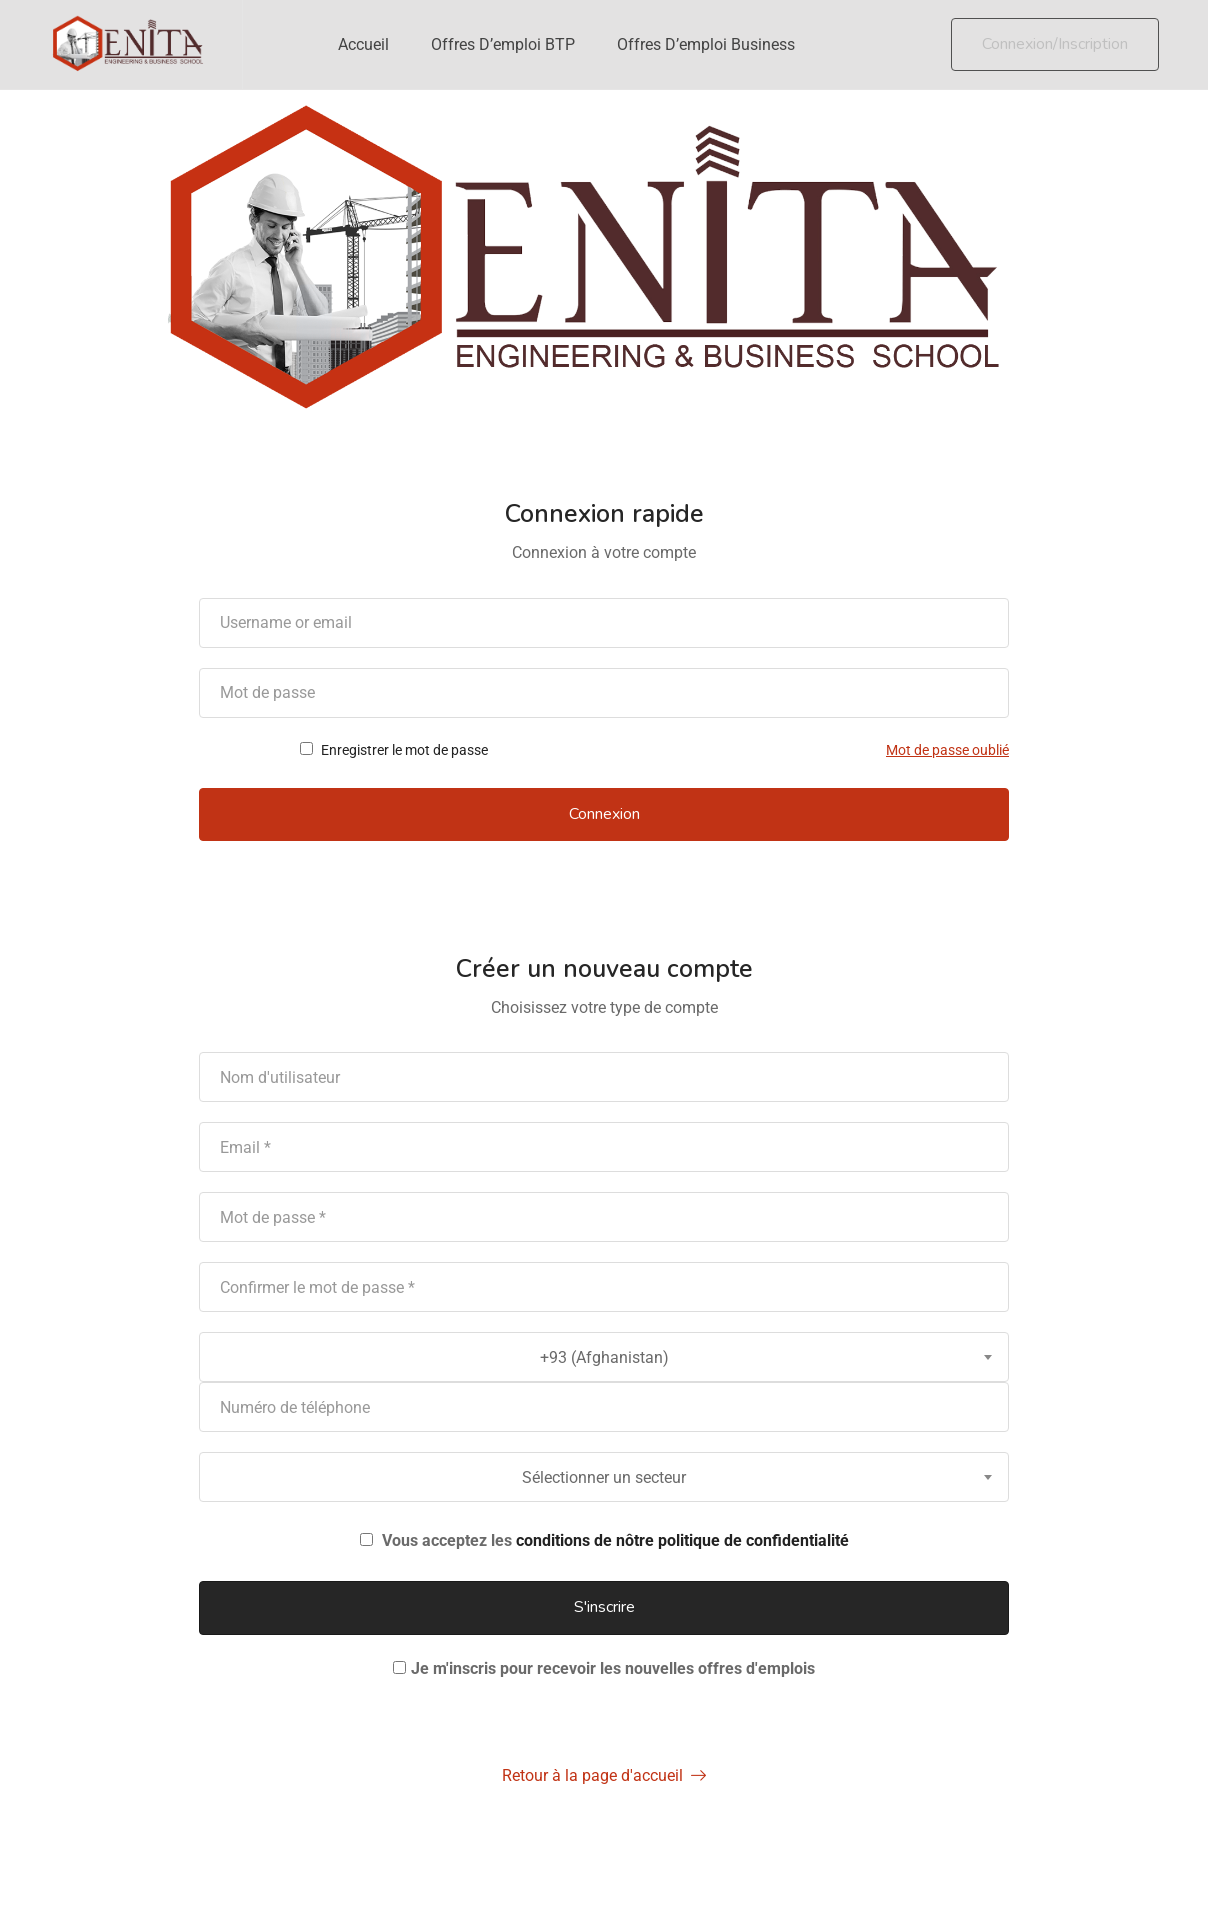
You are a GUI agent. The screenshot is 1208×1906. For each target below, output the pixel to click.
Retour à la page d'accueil (604, 1775)
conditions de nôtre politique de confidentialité (682, 1540)
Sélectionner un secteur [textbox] (604, 1477)
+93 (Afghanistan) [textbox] (604, 1357)
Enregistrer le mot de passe (394, 750)
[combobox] (604, 1357)
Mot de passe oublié (947, 750)
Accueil (363, 44)
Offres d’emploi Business (706, 44)
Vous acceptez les (604, 1540)
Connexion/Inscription (1055, 44)
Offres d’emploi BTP (503, 44)
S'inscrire (604, 1607)
